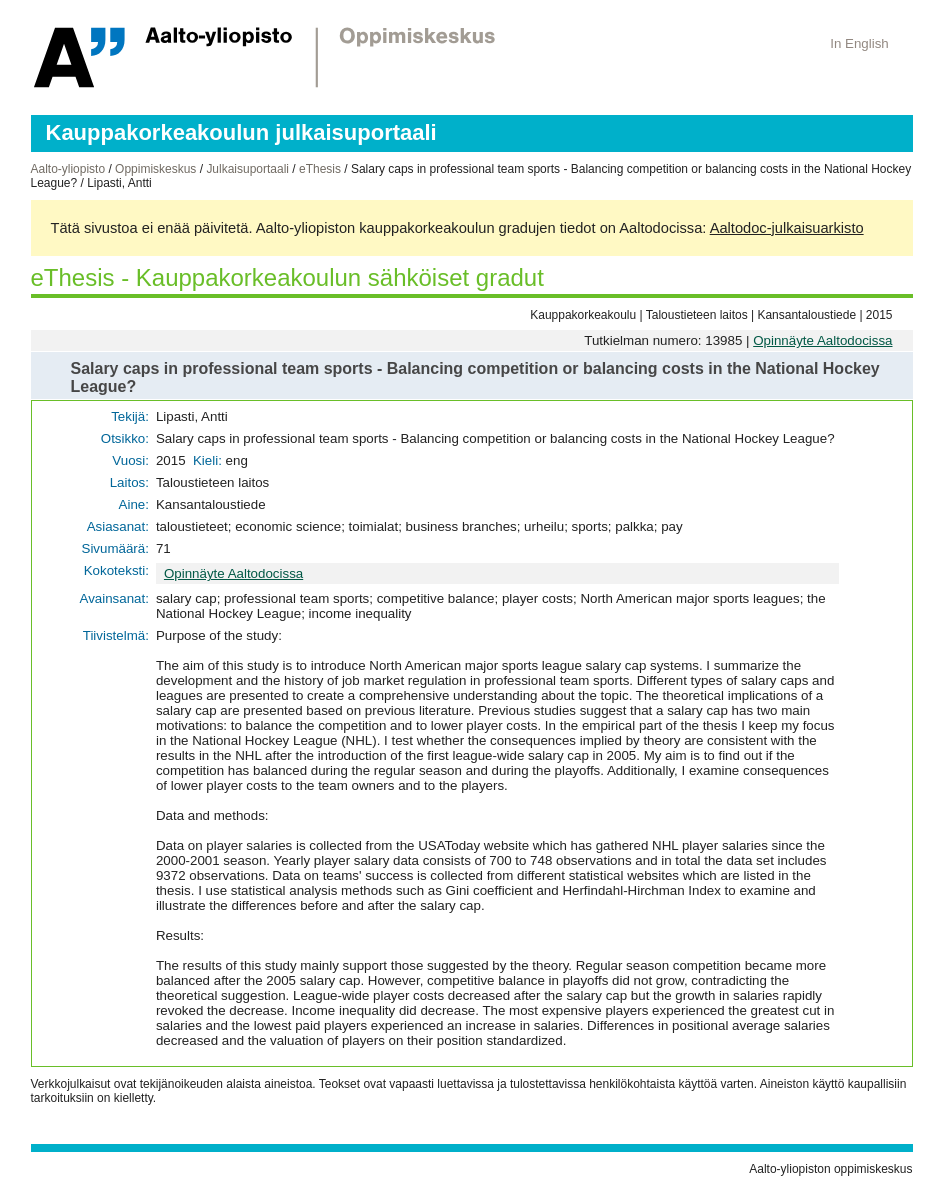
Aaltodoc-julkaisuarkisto (787, 228)
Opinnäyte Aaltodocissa (822, 340)
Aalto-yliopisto (68, 169)
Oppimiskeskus (155, 169)
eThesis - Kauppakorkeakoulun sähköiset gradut (287, 277)
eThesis (320, 169)
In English (859, 43)
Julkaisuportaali (247, 169)
